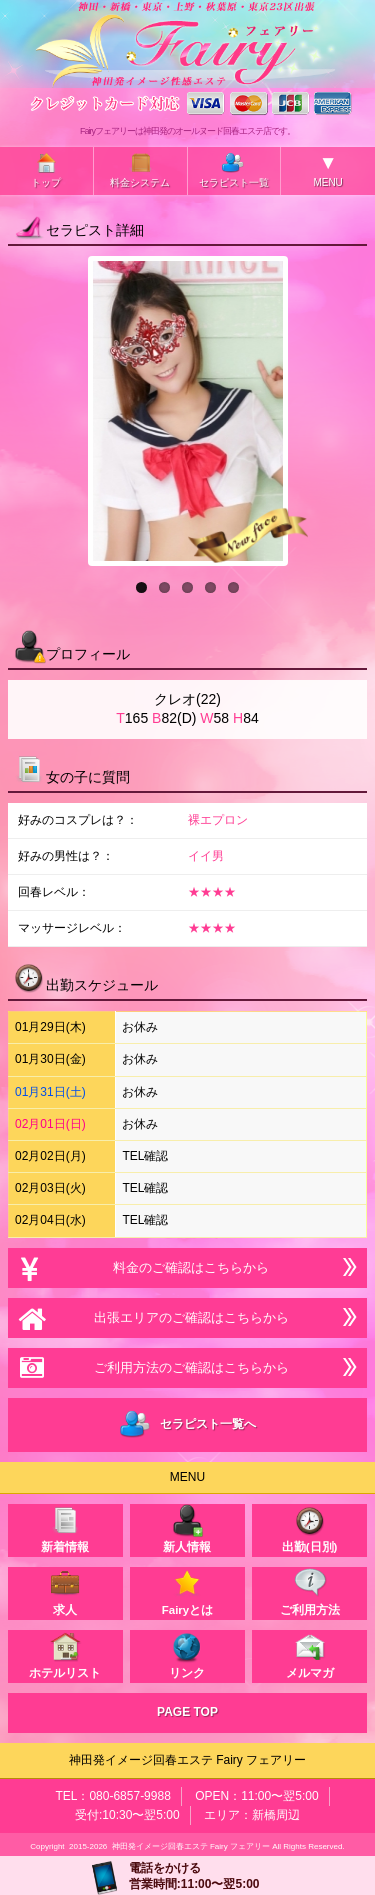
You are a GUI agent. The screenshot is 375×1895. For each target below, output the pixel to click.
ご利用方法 (310, 1591)
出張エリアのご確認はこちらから (187, 1317)
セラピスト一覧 (234, 169)
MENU (327, 170)
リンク (187, 1654)
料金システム (140, 169)
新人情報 (187, 1528)
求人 (65, 1591)
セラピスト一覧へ (187, 1425)
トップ (46, 169)
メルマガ (310, 1654)
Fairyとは (188, 1591)
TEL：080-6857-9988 (112, 1796)
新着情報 (65, 1528)
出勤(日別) (310, 1528)
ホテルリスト (65, 1654)
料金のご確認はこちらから (187, 1267)
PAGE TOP (187, 1712)
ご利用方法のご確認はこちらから (187, 1367)
